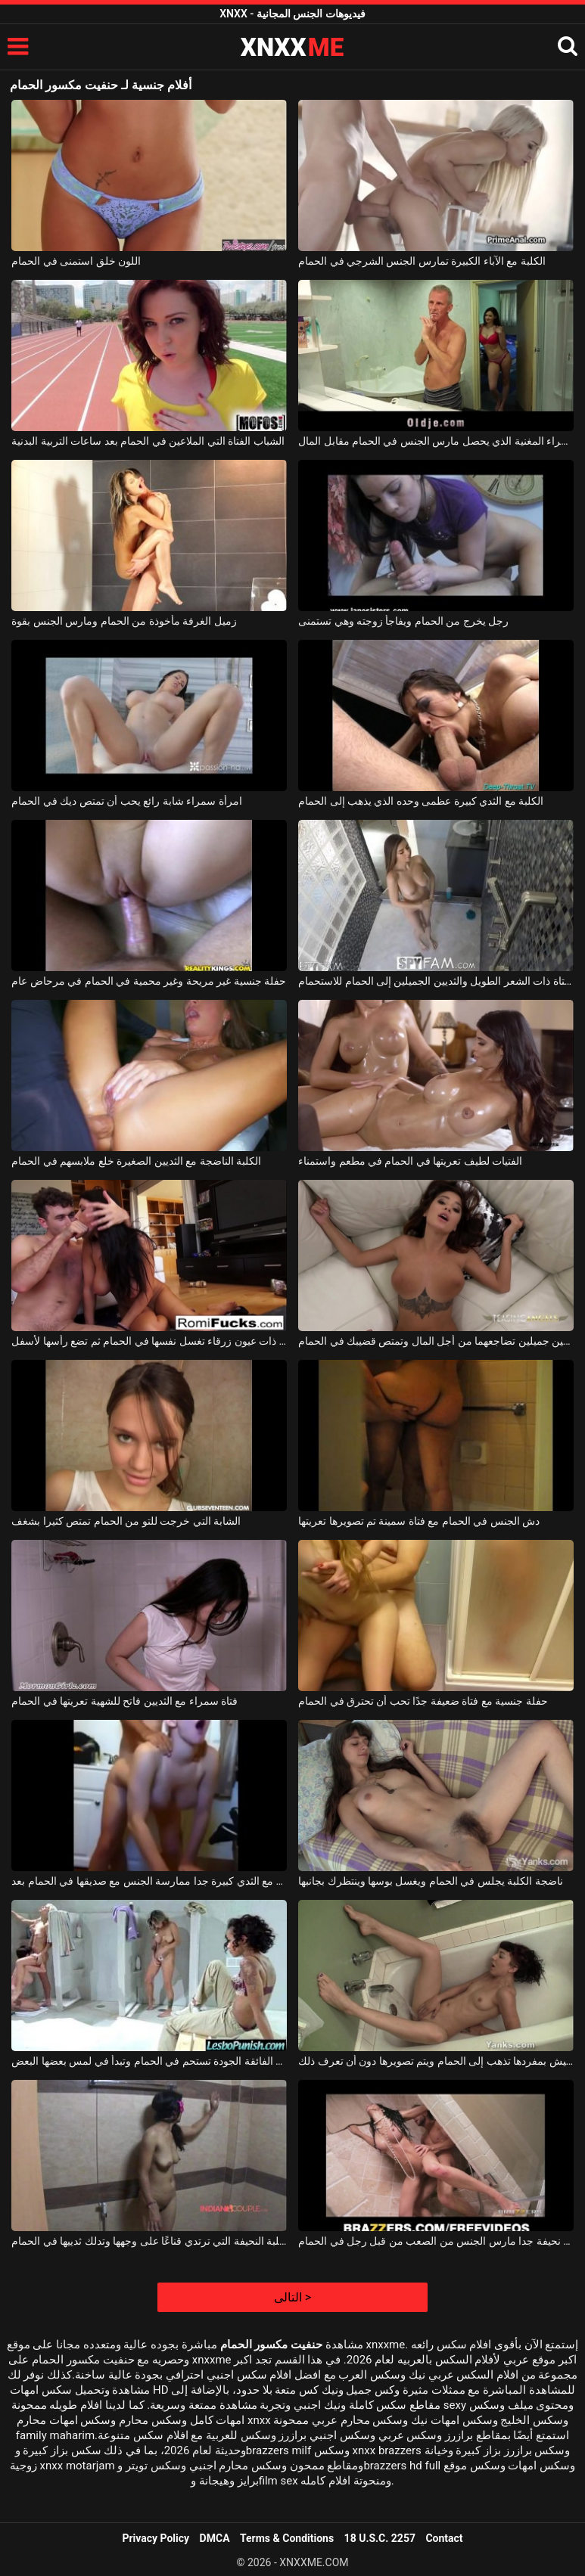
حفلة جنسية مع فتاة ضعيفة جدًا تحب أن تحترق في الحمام (423, 1701)
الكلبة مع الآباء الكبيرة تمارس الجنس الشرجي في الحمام (422, 261)
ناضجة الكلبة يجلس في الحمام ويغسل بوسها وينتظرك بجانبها (430, 1881)
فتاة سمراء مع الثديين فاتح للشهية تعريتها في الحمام (124, 1701)
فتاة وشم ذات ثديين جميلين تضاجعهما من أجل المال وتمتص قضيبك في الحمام (436, 1341)
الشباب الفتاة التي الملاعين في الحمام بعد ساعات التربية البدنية (147, 441)
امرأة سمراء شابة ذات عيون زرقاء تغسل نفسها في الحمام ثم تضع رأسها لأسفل (149, 1341)
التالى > (292, 2297)
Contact (443, 2538)
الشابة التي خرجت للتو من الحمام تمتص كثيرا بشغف (126, 1521)
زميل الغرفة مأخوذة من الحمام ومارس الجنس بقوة (123, 621)
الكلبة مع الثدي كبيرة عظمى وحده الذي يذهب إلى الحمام (420, 801)
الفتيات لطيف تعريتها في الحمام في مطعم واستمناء (410, 1161)
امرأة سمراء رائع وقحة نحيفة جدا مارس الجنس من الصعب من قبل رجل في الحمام (436, 2241)
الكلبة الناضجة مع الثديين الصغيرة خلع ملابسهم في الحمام (136, 1161)
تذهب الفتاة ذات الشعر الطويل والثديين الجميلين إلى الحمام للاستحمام (436, 981)
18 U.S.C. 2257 (379, 2538)
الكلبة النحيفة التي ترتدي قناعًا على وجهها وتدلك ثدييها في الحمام (149, 2241)
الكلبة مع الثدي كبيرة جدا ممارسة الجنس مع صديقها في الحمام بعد (149, 1881)
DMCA (215, 2538)
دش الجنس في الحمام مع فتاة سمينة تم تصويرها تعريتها (419, 1521)
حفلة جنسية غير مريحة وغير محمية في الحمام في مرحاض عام (148, 981)
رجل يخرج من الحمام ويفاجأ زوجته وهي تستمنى (403, 621)
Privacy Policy (155, 2538)
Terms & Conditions (287, 2538)
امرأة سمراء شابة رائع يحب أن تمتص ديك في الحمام (126, 801)
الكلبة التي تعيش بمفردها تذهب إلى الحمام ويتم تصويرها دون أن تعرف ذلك (436, 2061)
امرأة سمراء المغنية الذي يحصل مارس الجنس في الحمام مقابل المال (436, 441)
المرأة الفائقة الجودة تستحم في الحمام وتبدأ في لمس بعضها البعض (149, 2061)
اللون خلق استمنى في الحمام (76, 261)
